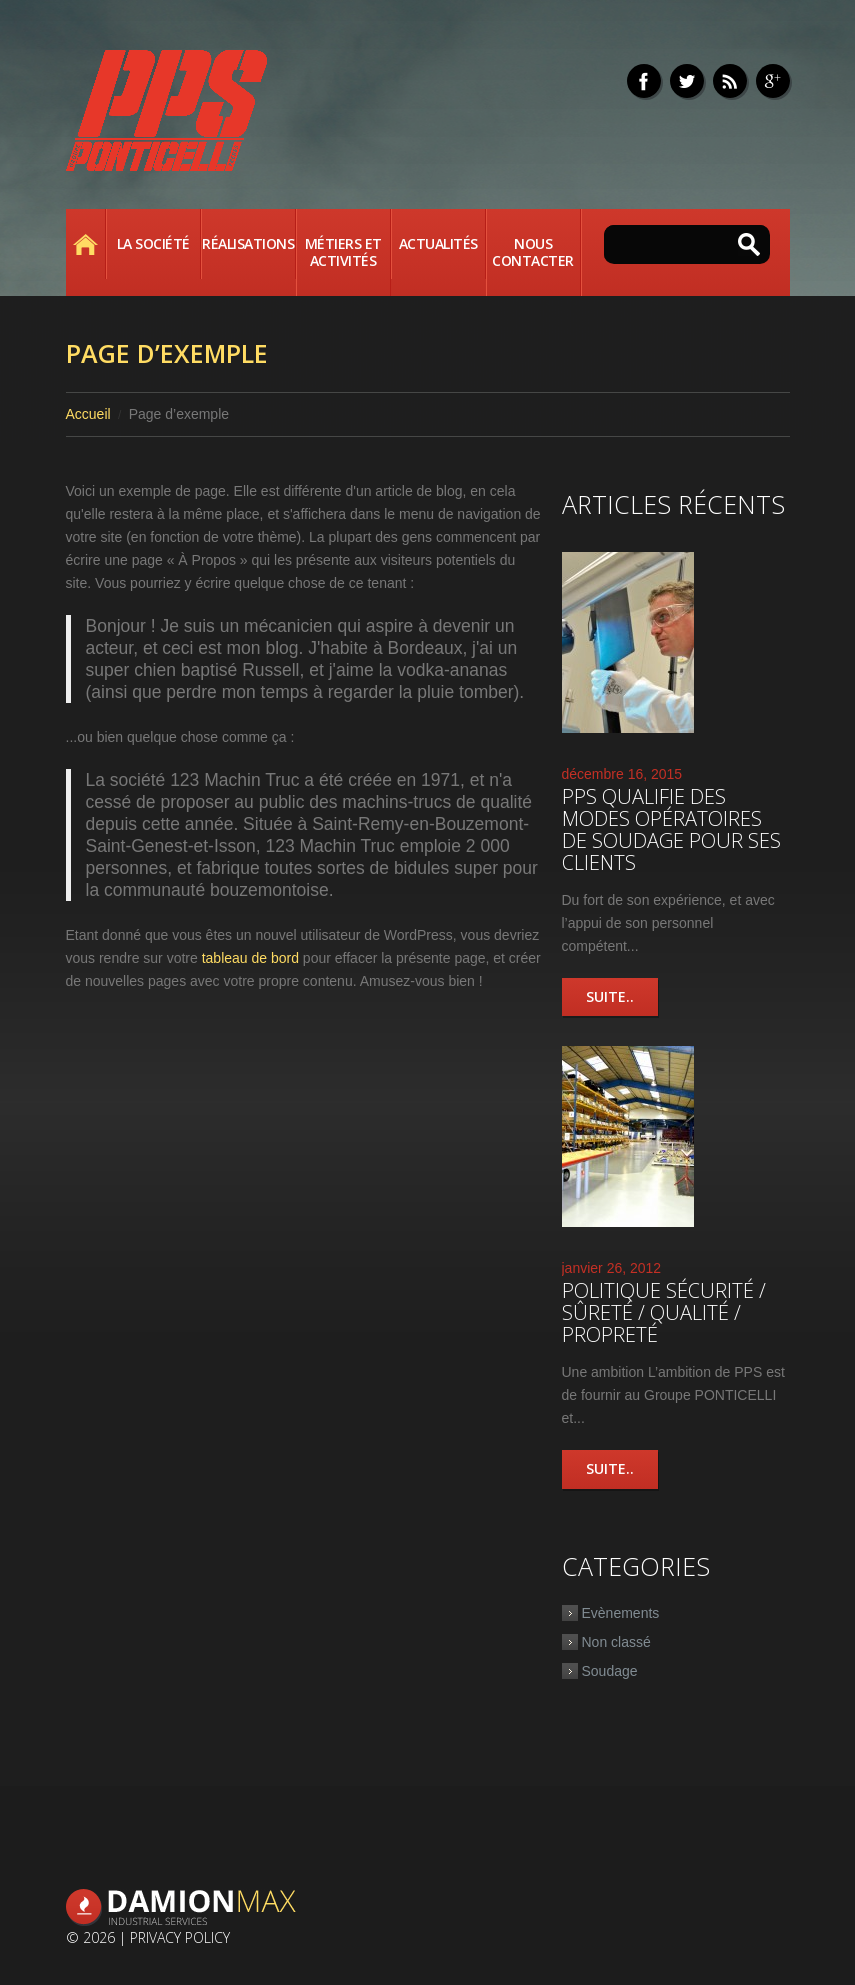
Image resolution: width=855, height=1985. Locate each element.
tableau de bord (250, 958)
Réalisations (248, 243)
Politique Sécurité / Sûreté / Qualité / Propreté (664, 1312)
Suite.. (610, 996)
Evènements (621, 1613)
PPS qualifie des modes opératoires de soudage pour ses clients (671, 829)
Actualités (438, 243)
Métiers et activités (343, 252)
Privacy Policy (180, 1937)
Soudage (610, 1671)
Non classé (616, 1642)
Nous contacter (533, 252)
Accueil (85, 244)
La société (153, 243)
